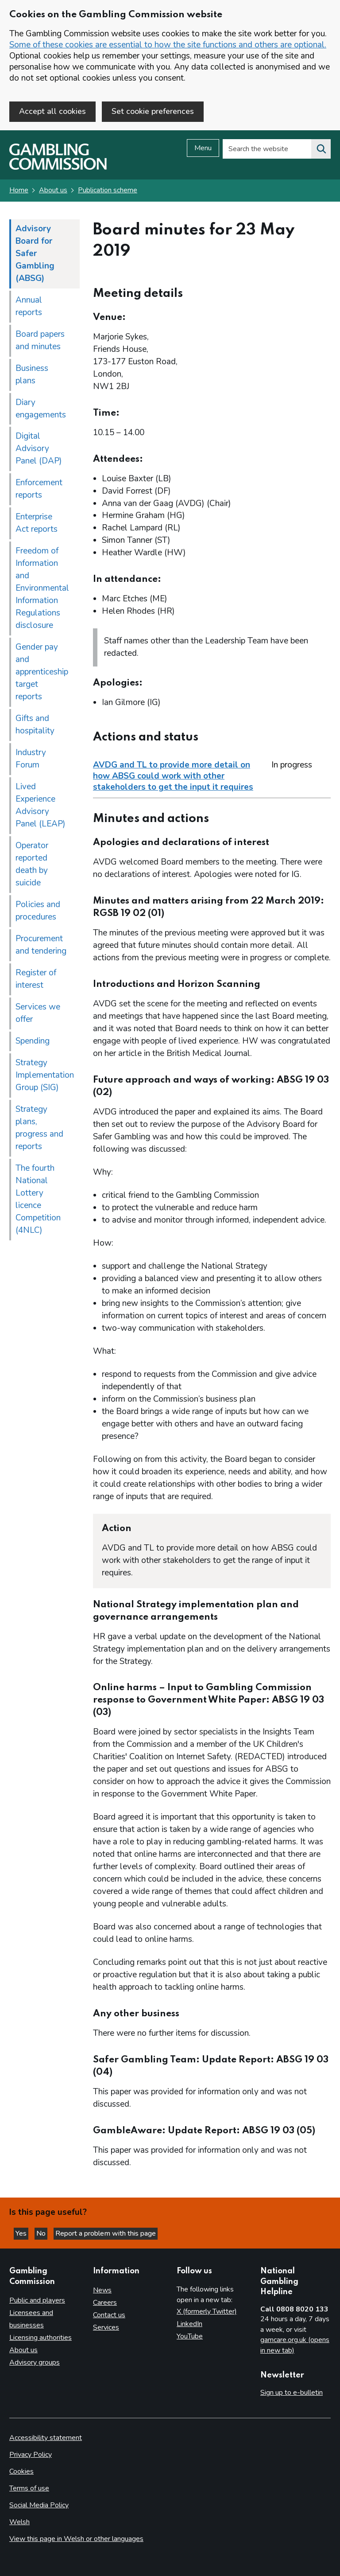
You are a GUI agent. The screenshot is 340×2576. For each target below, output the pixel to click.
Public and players (37, 2301)
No (41, 2234)
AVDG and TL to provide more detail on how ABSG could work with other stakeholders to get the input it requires (173, 776)
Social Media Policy (39, 2505)
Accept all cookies (52, 111)
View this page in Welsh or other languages (76, 2539)
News (102, 2290)
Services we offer (37, 1013)
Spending (32, 1041)
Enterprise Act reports (36, 523)
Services (106, 2327)
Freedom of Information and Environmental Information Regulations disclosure (42, 588)
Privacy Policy (30, 2454)
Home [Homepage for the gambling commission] (18, 190)
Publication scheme (107, 190)
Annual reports (28, 306)
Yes (21, 2234)
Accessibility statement (45, 2438)
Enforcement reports (38, 489)
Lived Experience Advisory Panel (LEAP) (40, 805)
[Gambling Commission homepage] (58, 168)
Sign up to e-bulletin (291, 2393)
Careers (105, 2302)
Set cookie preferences (153, 111)
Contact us (109, 2315)
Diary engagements (40, 409)
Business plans (31, 374)
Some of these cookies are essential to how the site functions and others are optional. (167, 45)
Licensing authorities (40, 2338)
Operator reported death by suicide (31, 864)
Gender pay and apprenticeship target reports (41, 672)
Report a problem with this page (105, 2234)
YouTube (190, 2336)
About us (53, 190)
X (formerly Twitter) (207, 2311)
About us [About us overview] (23, 2350)
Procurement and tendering (40, 945)
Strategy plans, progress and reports (39, 1127)
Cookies (21, 2471)
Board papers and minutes (40, 340)
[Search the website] (321, 149)
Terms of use (29, 2488)
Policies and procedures (37, 911)
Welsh (19, 2522)
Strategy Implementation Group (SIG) (44, 1075)
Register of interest (35, 979)
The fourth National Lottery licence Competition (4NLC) (38, 1199)
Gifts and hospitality (34, 725)
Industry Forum (30, 759)
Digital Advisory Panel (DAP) (38, 449)
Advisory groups (34, 2363)
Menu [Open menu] (203, 148)
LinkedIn (189, 2324)
